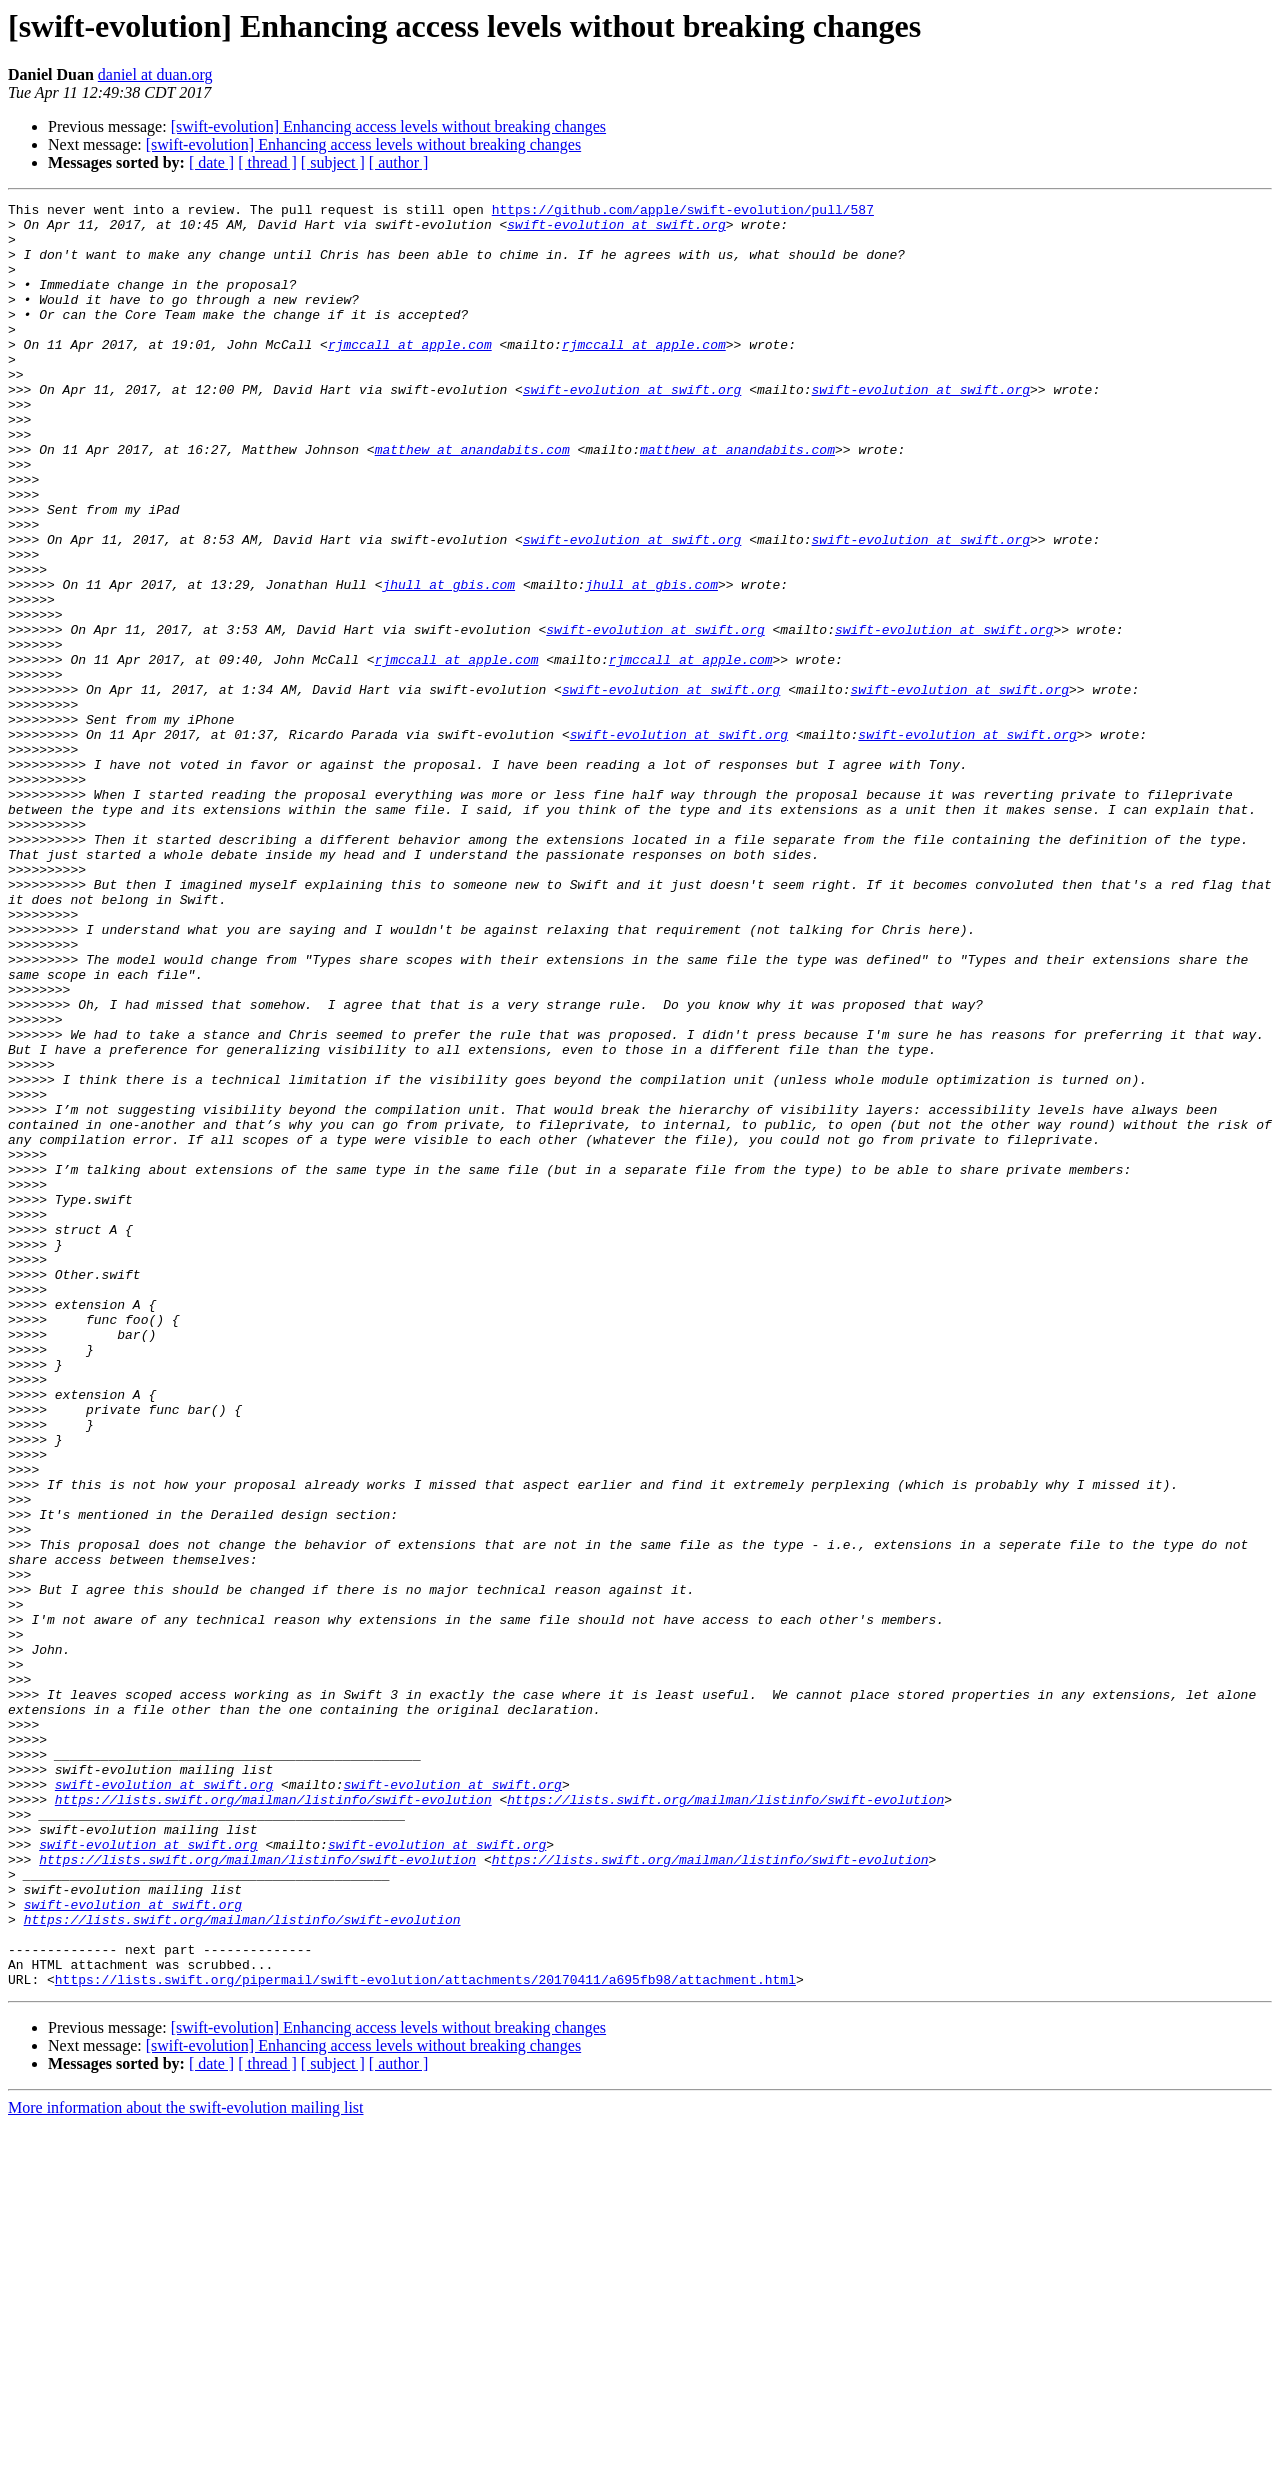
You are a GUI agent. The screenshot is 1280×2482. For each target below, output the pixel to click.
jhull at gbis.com (448, 662)
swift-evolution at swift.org (616, 230)
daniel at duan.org (155, 74)
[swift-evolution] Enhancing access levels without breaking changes (388, 126)
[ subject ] (333, 162)
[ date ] (211, 162)
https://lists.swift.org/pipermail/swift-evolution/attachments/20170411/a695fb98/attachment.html (425, 2336)
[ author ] (399, 162)
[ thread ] (267, 162)
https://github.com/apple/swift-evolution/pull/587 (683, 212)
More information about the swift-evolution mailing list (186, 2464)
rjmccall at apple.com (410, 374)
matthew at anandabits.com (472, 500)
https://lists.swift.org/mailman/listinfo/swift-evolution (273, 2120)
